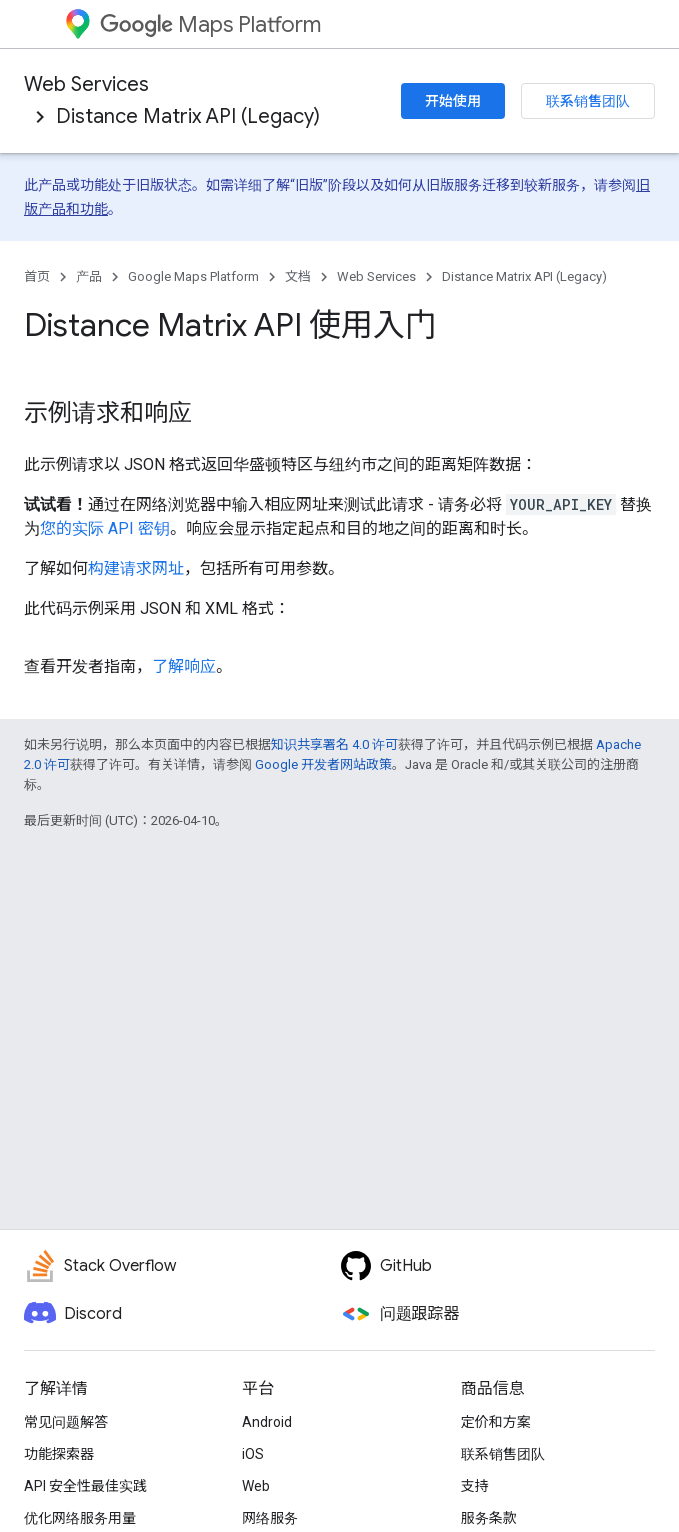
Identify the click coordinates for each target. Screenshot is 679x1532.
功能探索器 (59, 1454)
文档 (298, 276)
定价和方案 (496, 1422)
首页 (37, 276)
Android (267, 1422)
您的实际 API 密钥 (105, 528)
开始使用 (453, 101)
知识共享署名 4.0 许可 (334, 744)
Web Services (86, 84)
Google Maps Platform (193, 276)
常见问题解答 (66, 1422)
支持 (475, 1486)
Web (256, 1486)
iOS (253, 1454)
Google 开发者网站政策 (323, 764)
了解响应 (184, 666)
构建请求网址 (136, 568)
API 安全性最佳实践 (85, 1486)
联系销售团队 (588, 101)
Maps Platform (210, 24)
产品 (89, 276)
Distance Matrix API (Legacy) (188, 116)
